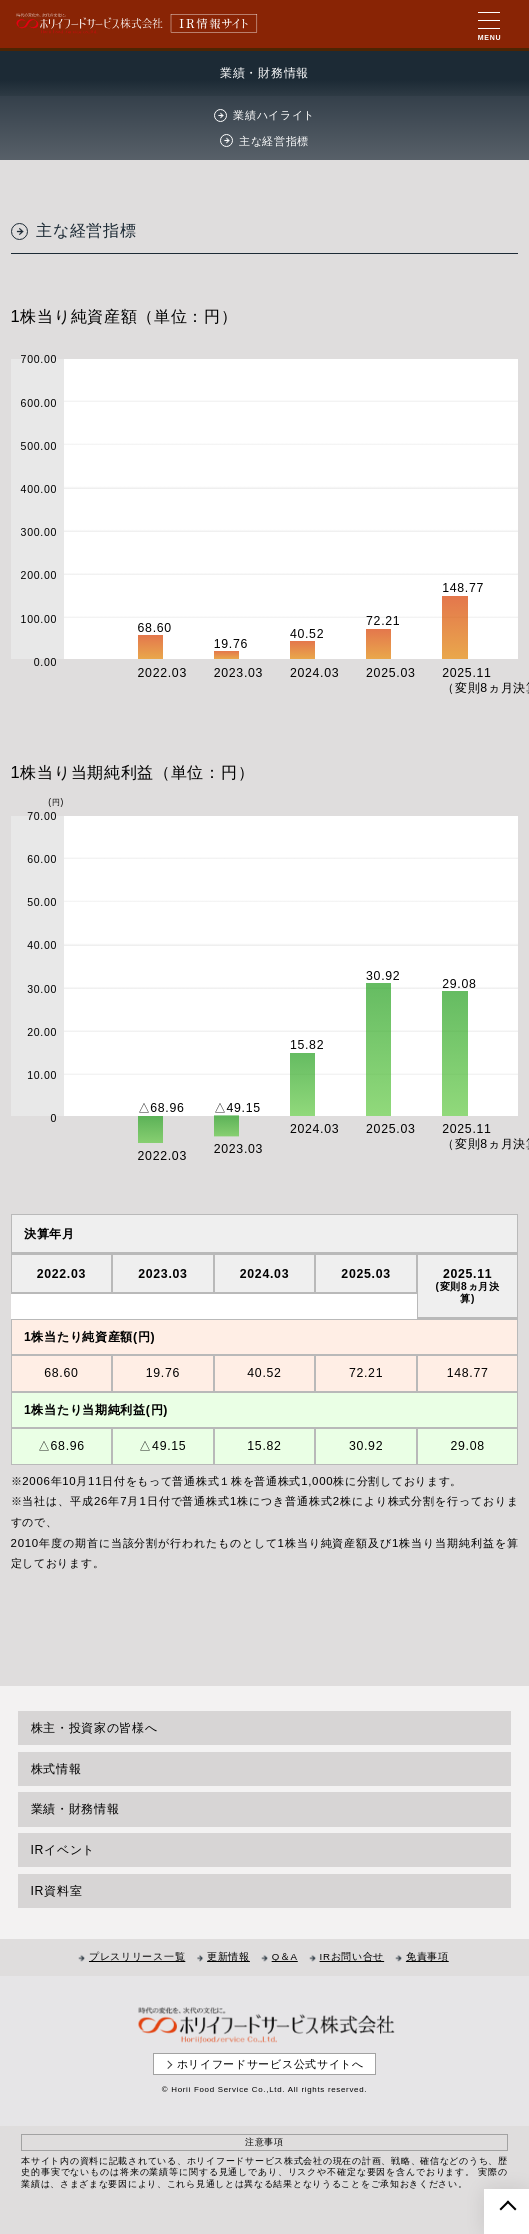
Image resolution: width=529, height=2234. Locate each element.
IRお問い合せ (352, 1956)
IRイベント (63, 1850)
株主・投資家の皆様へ (94, 1728)
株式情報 (56, 1769)
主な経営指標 (274, 141)
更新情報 (228, 1956)
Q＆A (285, 1956)
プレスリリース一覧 (137, 1956)
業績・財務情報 (75, 1809)
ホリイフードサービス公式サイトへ (270, 2064)
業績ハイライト (274, 115)
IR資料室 (57, 1891)
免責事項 (427, 1956)
